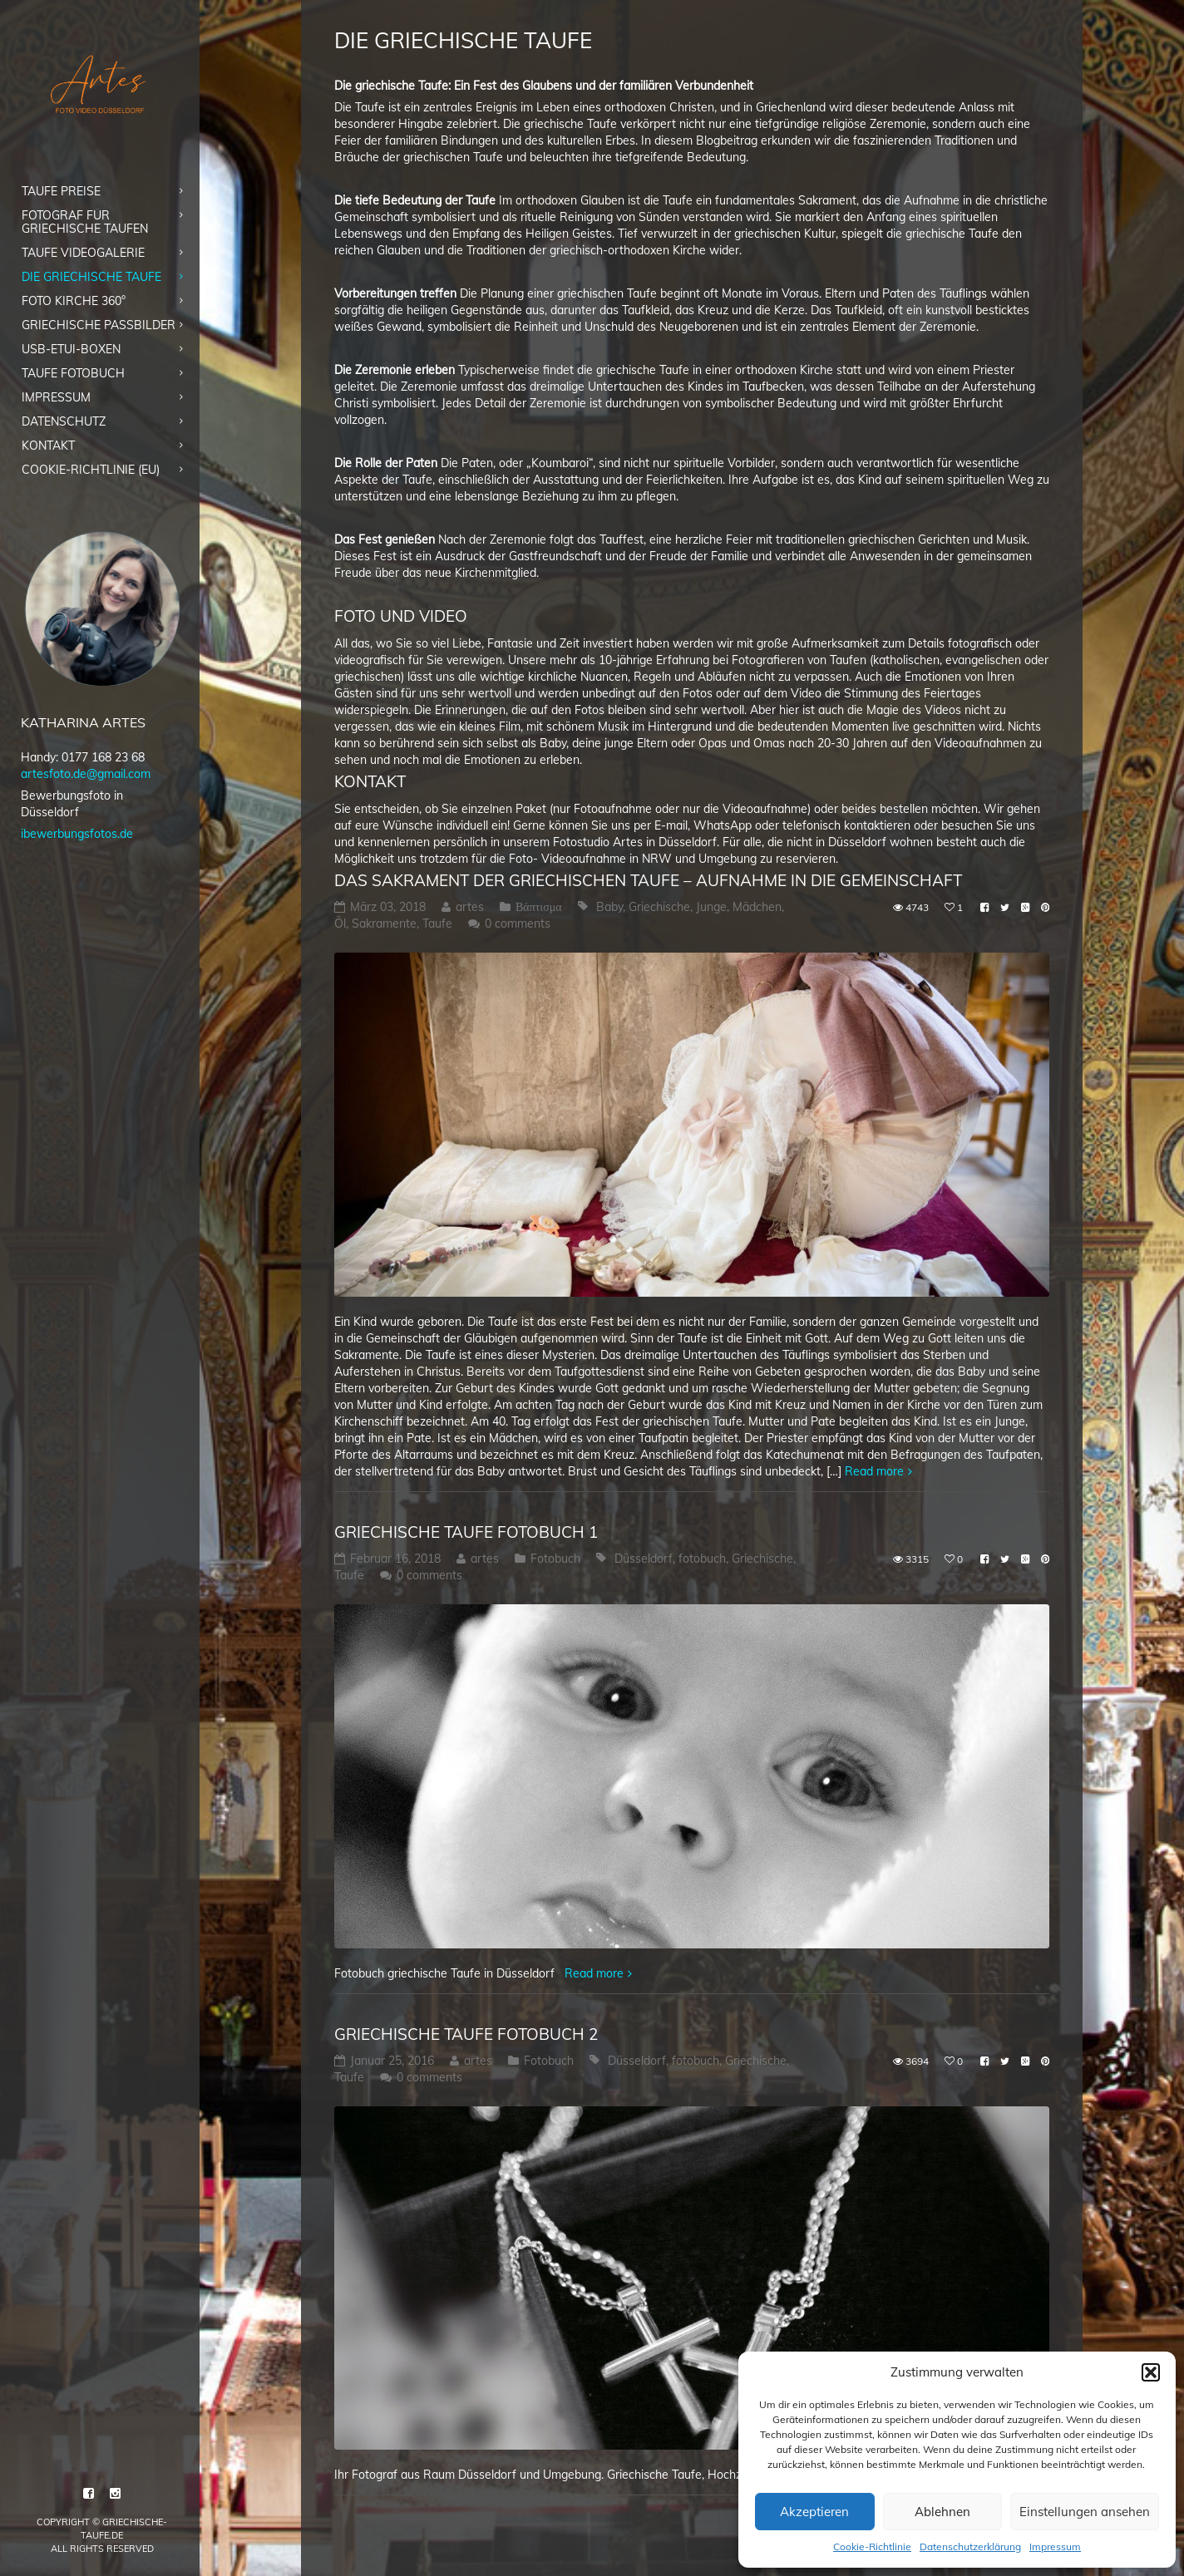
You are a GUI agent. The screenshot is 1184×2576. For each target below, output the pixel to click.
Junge (711, 906)
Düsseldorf (643, 1558)
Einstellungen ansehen (1084, 2511)
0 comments (517, 923)
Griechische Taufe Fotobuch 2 (466, 2034)
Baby (609, 906)
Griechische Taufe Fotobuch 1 (466, 1532)
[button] (1150, 2372)
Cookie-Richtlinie (872, 2546)
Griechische (659, 906)
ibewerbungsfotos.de (77, 833)
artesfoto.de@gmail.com (85, 773)
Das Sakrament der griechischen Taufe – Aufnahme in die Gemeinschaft (648, 880)
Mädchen (757, 906)
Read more (874, 1471)
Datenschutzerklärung (970, 2546)
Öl (340, 923)
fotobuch (702, 1558)
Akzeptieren (814, 2511)
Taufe (437, 923)
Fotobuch (555, 1558)
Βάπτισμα (539, 906)
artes (470, 906)
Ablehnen (942, 2511)
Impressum (1055, 2546)
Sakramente (384, 923)
